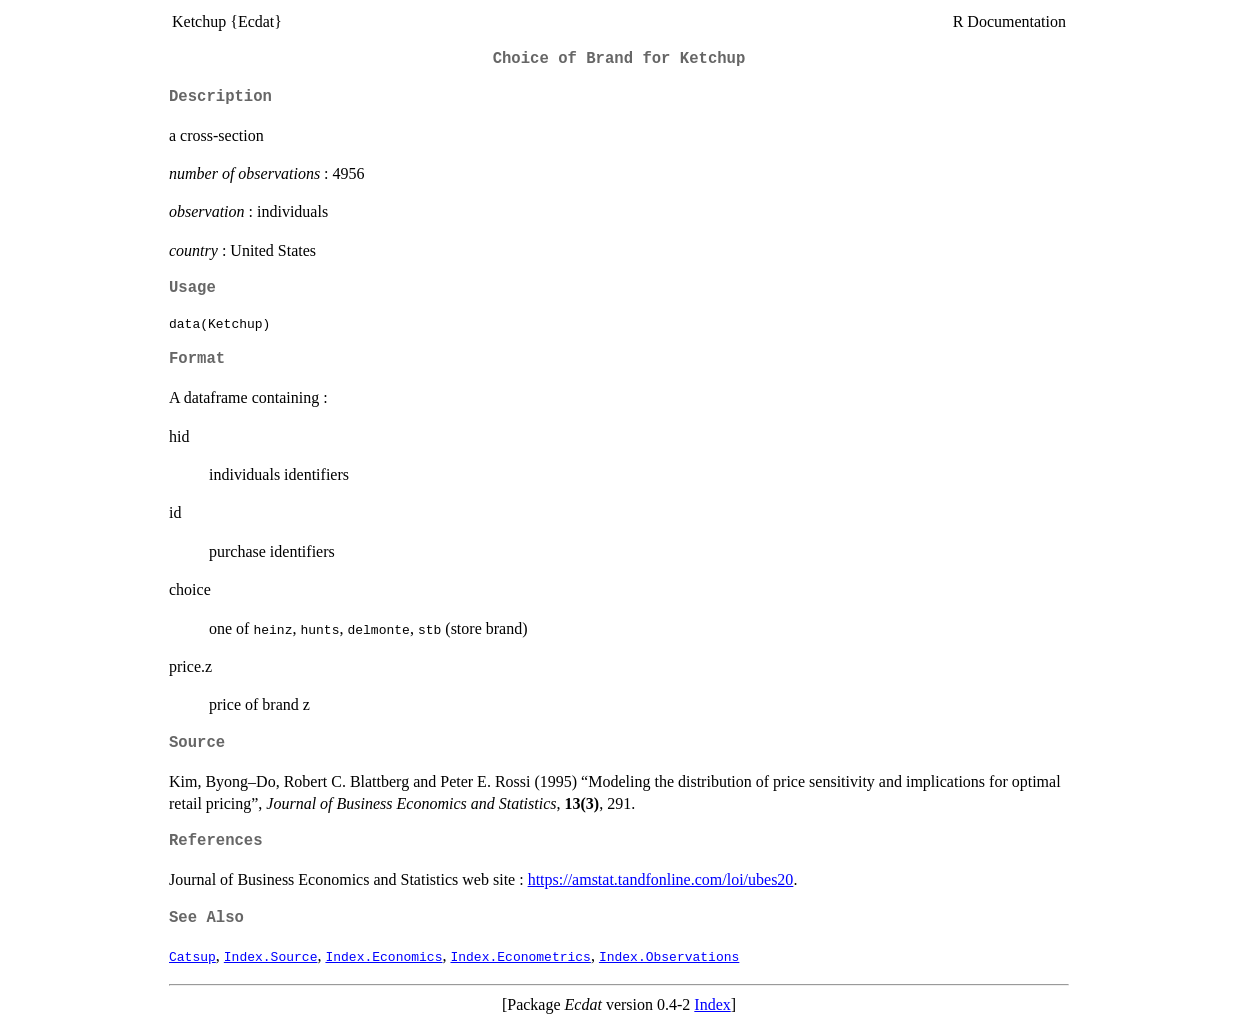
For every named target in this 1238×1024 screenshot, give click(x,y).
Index (712, 1004)
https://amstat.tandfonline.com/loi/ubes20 (661, 879)
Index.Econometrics (520, 956)
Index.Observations (669, 956)
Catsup (192, 956)
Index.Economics (383, 956)
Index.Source (271, 956)
